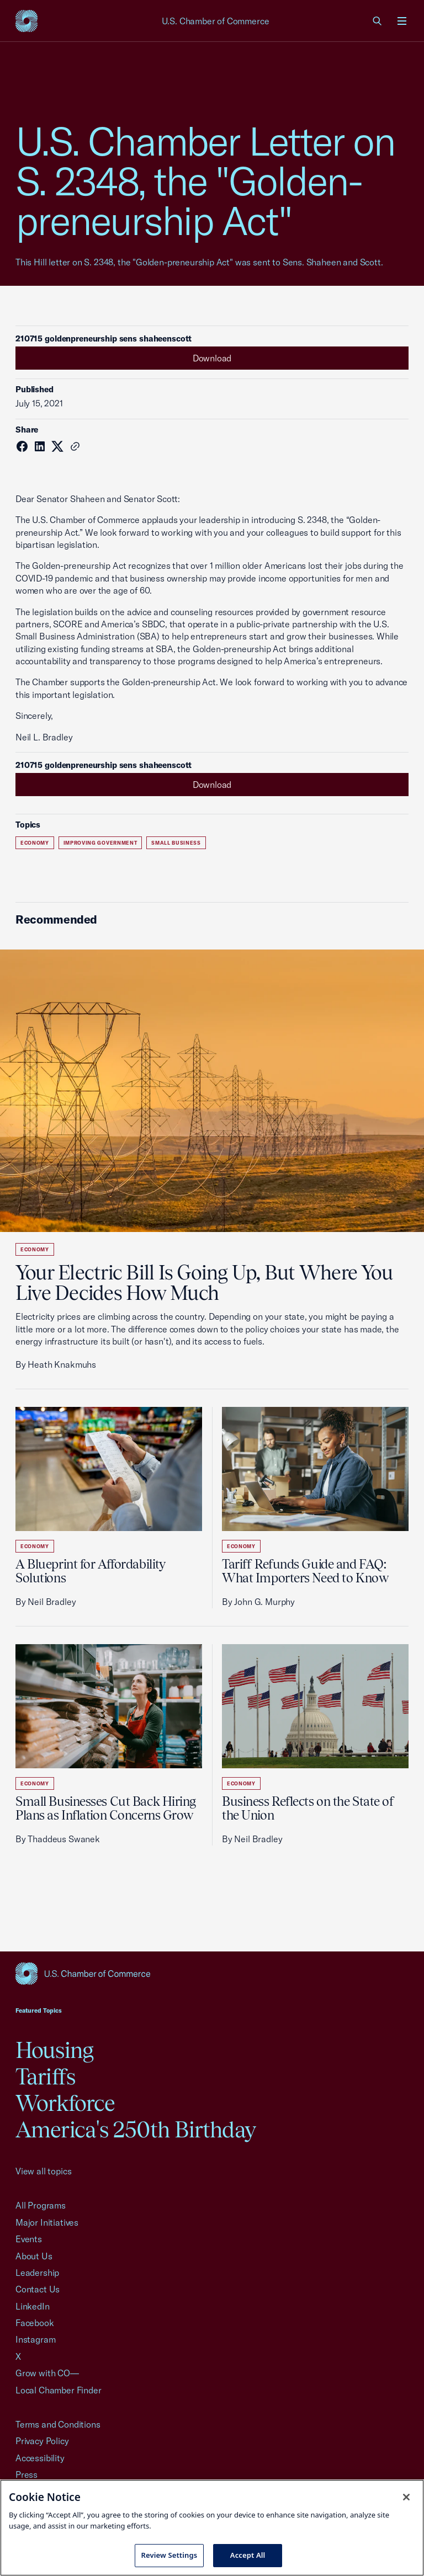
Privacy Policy (42, 2440)
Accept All (248, 2555)
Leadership (37, 2272)
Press (26, 2474)
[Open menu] (402, 21)
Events (28, 2238)
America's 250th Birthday (135, 2129)
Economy (34, 843)
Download (212, 358)
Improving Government (100, 843)
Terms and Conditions (57, 2424)
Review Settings (169, 2555)
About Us (33, 2256)
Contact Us (37, 2289)
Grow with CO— (47, 2372)
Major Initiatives (46, 2222)
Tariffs (45, 2076)
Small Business (175, 843)
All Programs (40, 2205)
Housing (54, 2050)
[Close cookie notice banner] (406, 2497)
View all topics (43, 2171)
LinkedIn (32, 2306)
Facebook (34, 2322)
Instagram (35, 2339)
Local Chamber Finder (58, 2390)
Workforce (65, 2103)
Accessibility (40, 2457)
